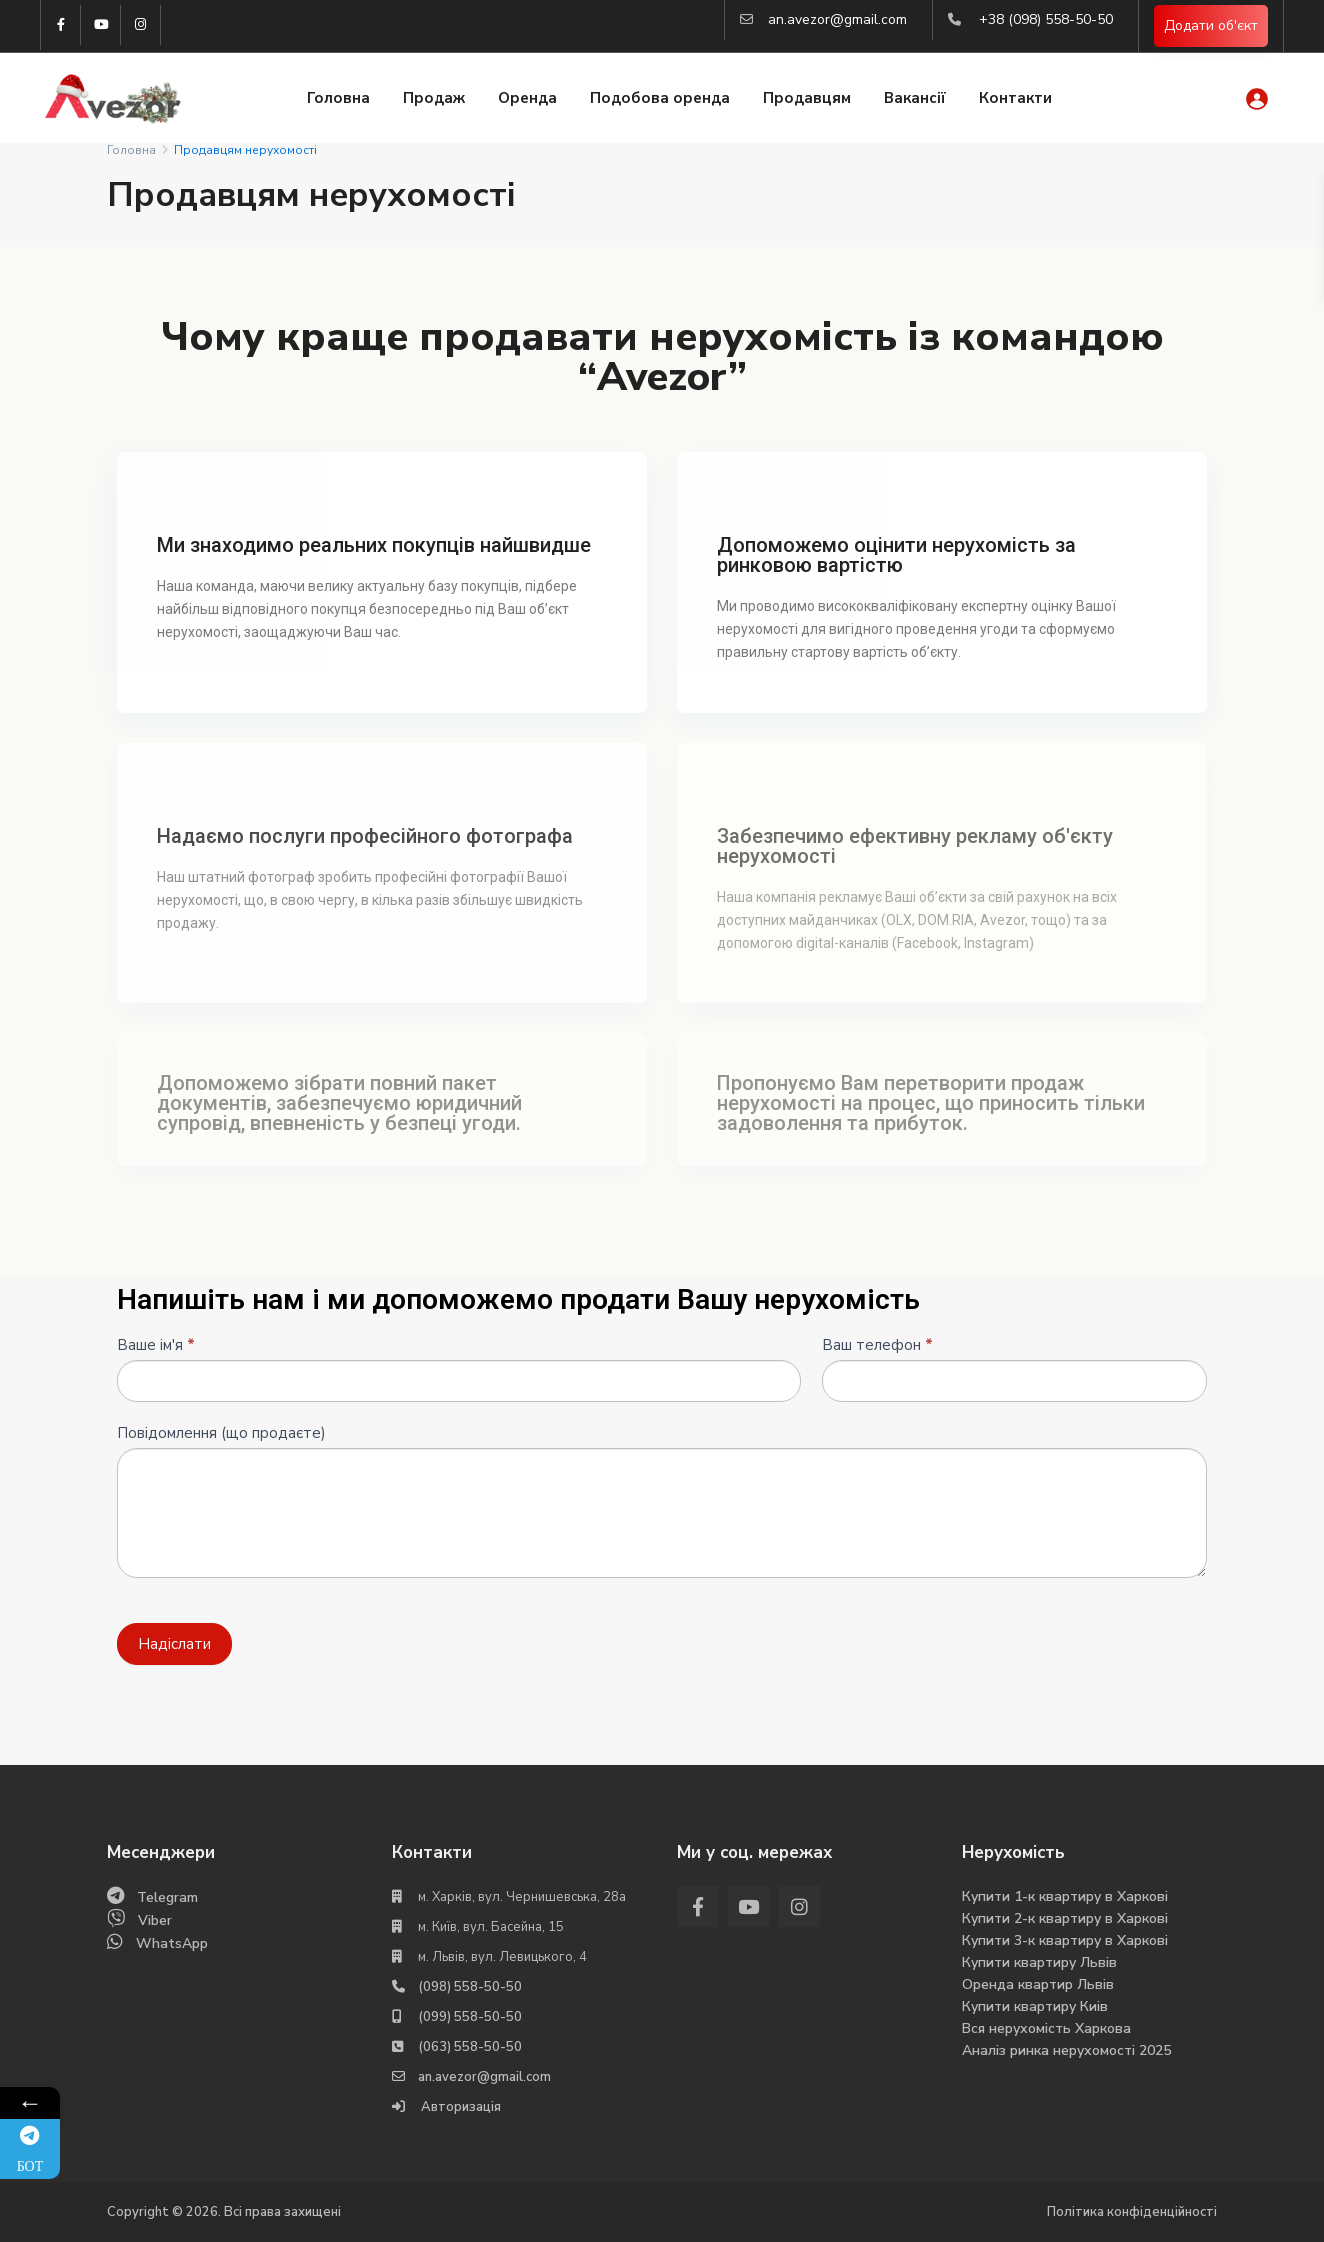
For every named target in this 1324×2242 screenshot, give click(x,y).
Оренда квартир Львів (1038, 1984)
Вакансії (915, 98)
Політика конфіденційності (1132, 2212)
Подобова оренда (660, 98)
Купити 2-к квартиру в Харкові (1065, 1918)
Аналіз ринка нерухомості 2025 (1066, 2050)
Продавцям (807, 98)
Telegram (167, 1897)
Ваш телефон (877, 1345)
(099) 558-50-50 (470, 2017)
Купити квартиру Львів (1039, 1962)
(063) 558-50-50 (470, 2047)
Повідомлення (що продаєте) (221, 1433)
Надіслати (174, 1644)
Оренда (527, 98)
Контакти (1015, 98)
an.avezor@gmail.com (837, 19)
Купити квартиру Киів (1035, 2006)
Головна (338, 98)
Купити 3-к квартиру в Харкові (1065, 1940)
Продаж (434, 98)
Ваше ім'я (156, 1345)
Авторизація (459, 2107)
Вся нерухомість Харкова (1046, 2028)
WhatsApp (172, 1943)
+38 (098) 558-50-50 (1046, 19)
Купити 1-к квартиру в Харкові (1065, 1896)
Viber (155, 1920)
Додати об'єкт (1211, 25)
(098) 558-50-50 (470, 1987)
